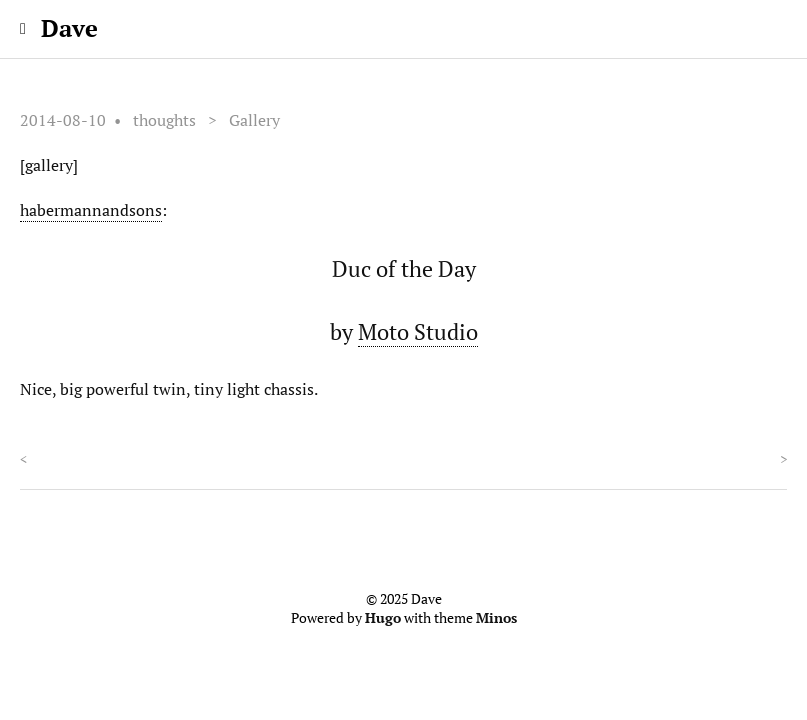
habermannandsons (91, 210)
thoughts (164, 120)
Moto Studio (418, 331)
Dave (69, 28)
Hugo (383, 618)
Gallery (254, 120)
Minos (496, 618)
